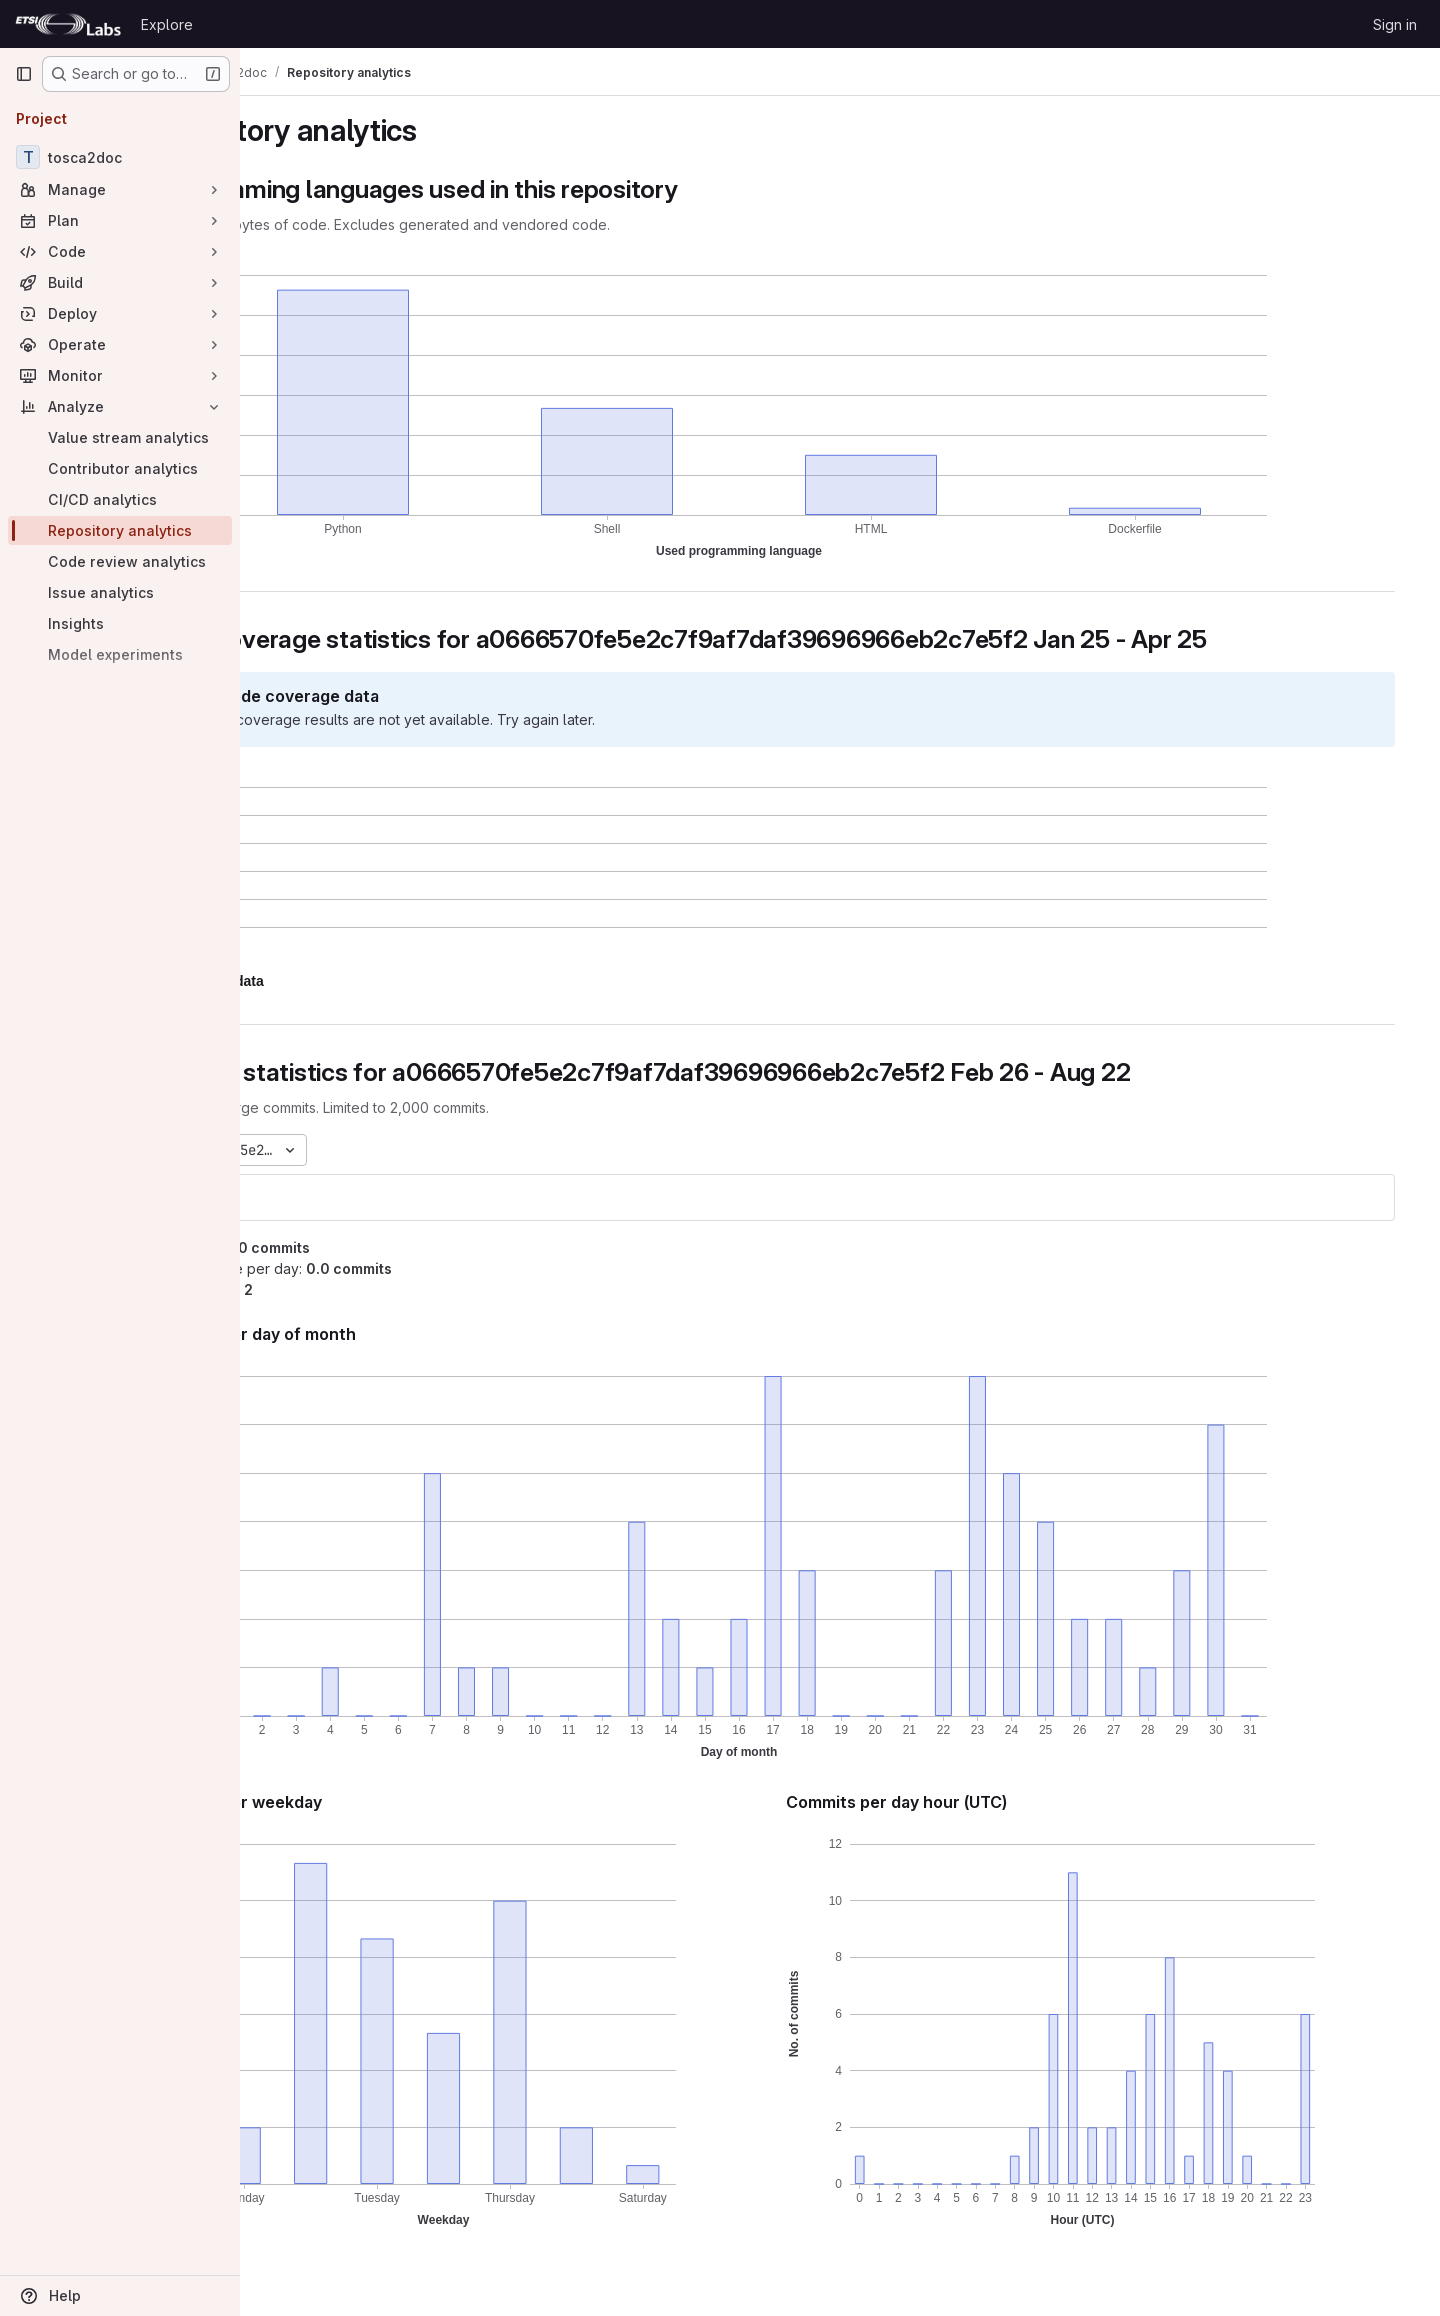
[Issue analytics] (120, 592)
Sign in (1395, 24)
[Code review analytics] (120, 561)
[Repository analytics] (120, 530)
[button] (366, 981)
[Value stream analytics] (120, 437)
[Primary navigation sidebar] (24, 74)
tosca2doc (316, 1197)
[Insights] (120, 623)
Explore (167, 24)
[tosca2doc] (120, 157)
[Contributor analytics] (120, 468)
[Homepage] (68, 24)
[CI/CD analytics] (120, 499)
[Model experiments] (120, 654)
